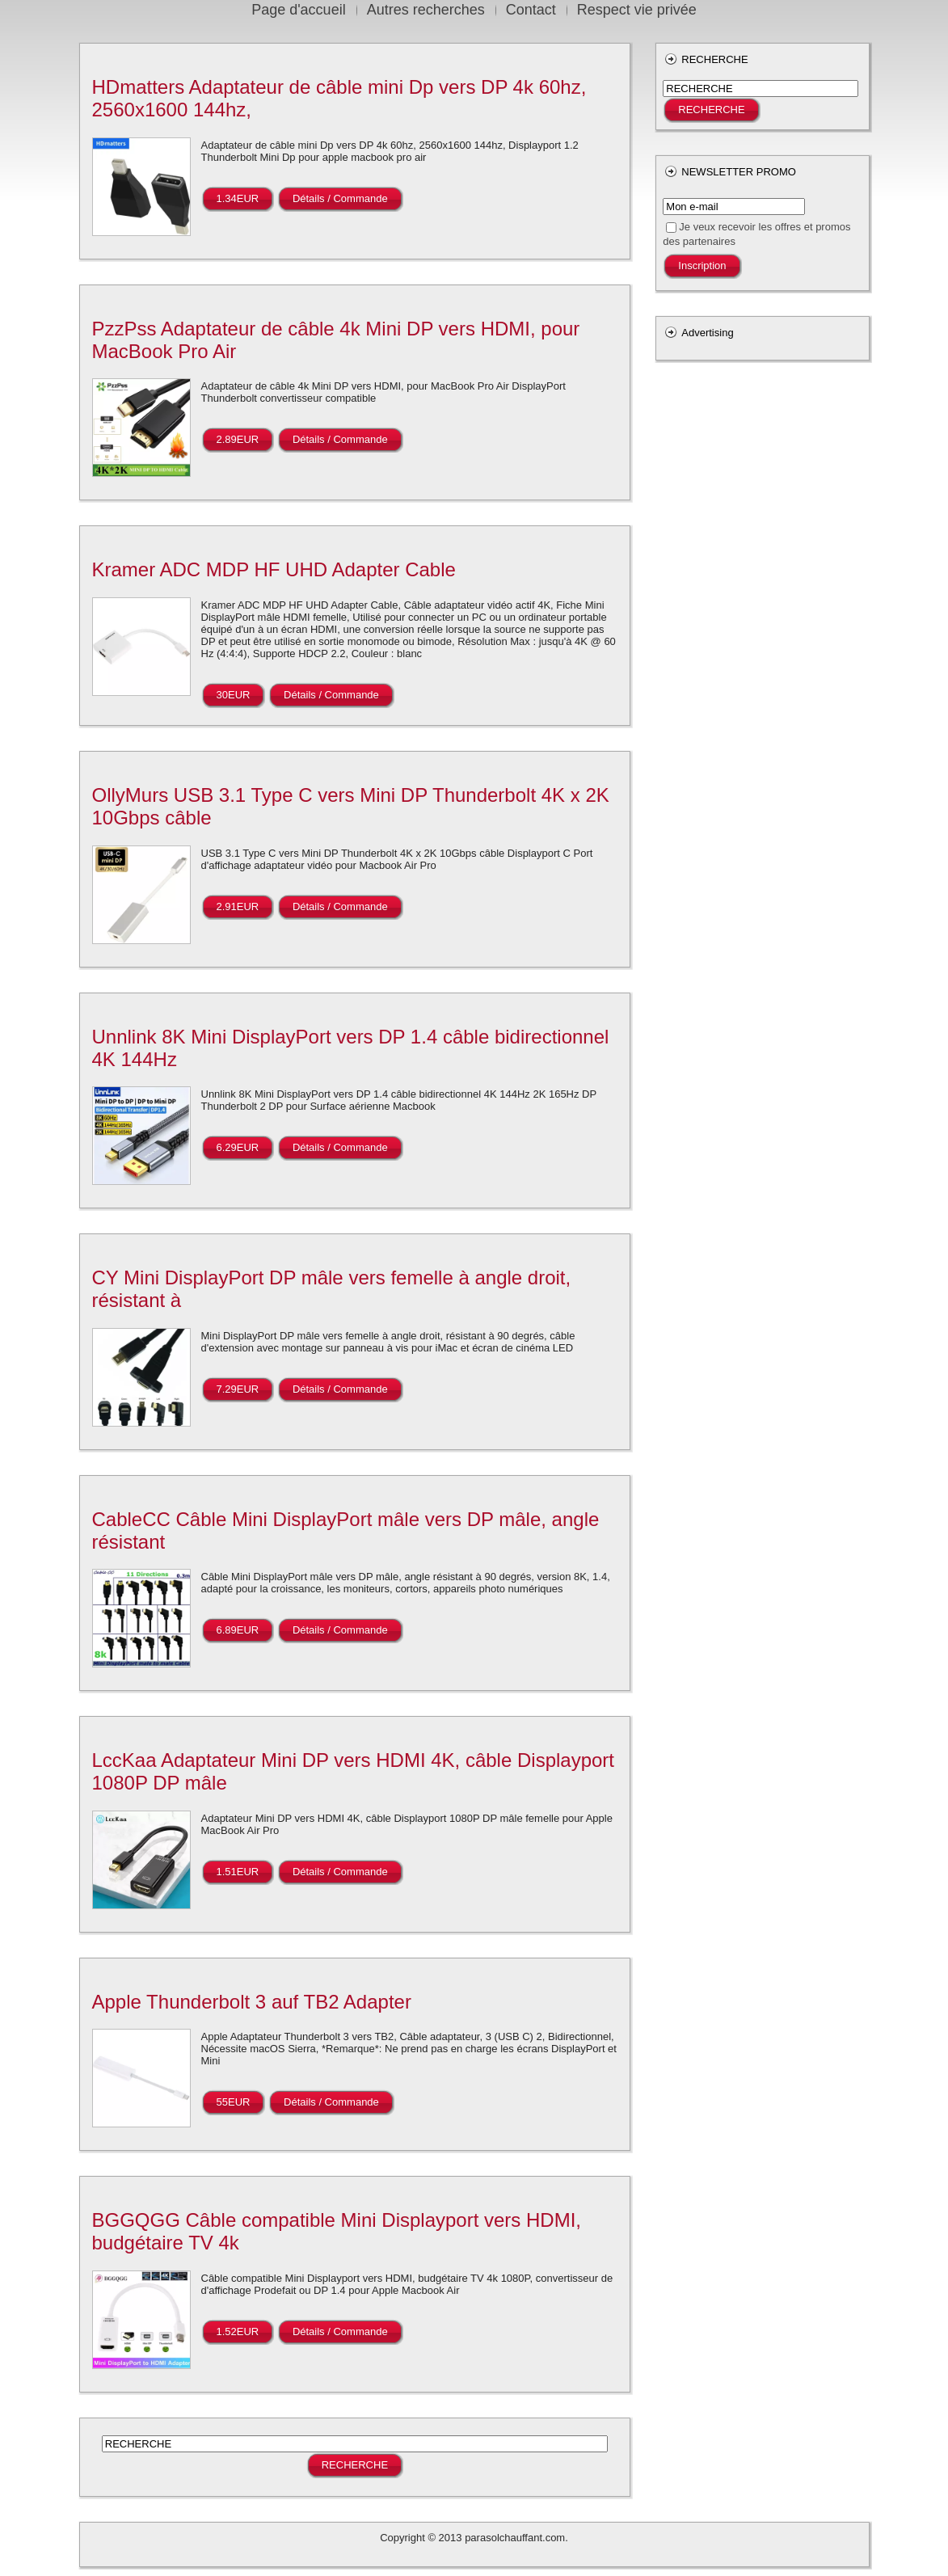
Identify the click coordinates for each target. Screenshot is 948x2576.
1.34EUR (238, 198)
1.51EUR (238, 1872)
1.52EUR (238, 2331)
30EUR (234, 695)
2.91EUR (238, 906)
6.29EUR (238, 1147)
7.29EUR (238, 1389)
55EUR (234, 2102)
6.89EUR (238, 1630)
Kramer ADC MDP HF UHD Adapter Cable (274, 569)
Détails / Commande (340, 198)
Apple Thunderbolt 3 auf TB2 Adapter (251, 2002)
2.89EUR (238, 439)
